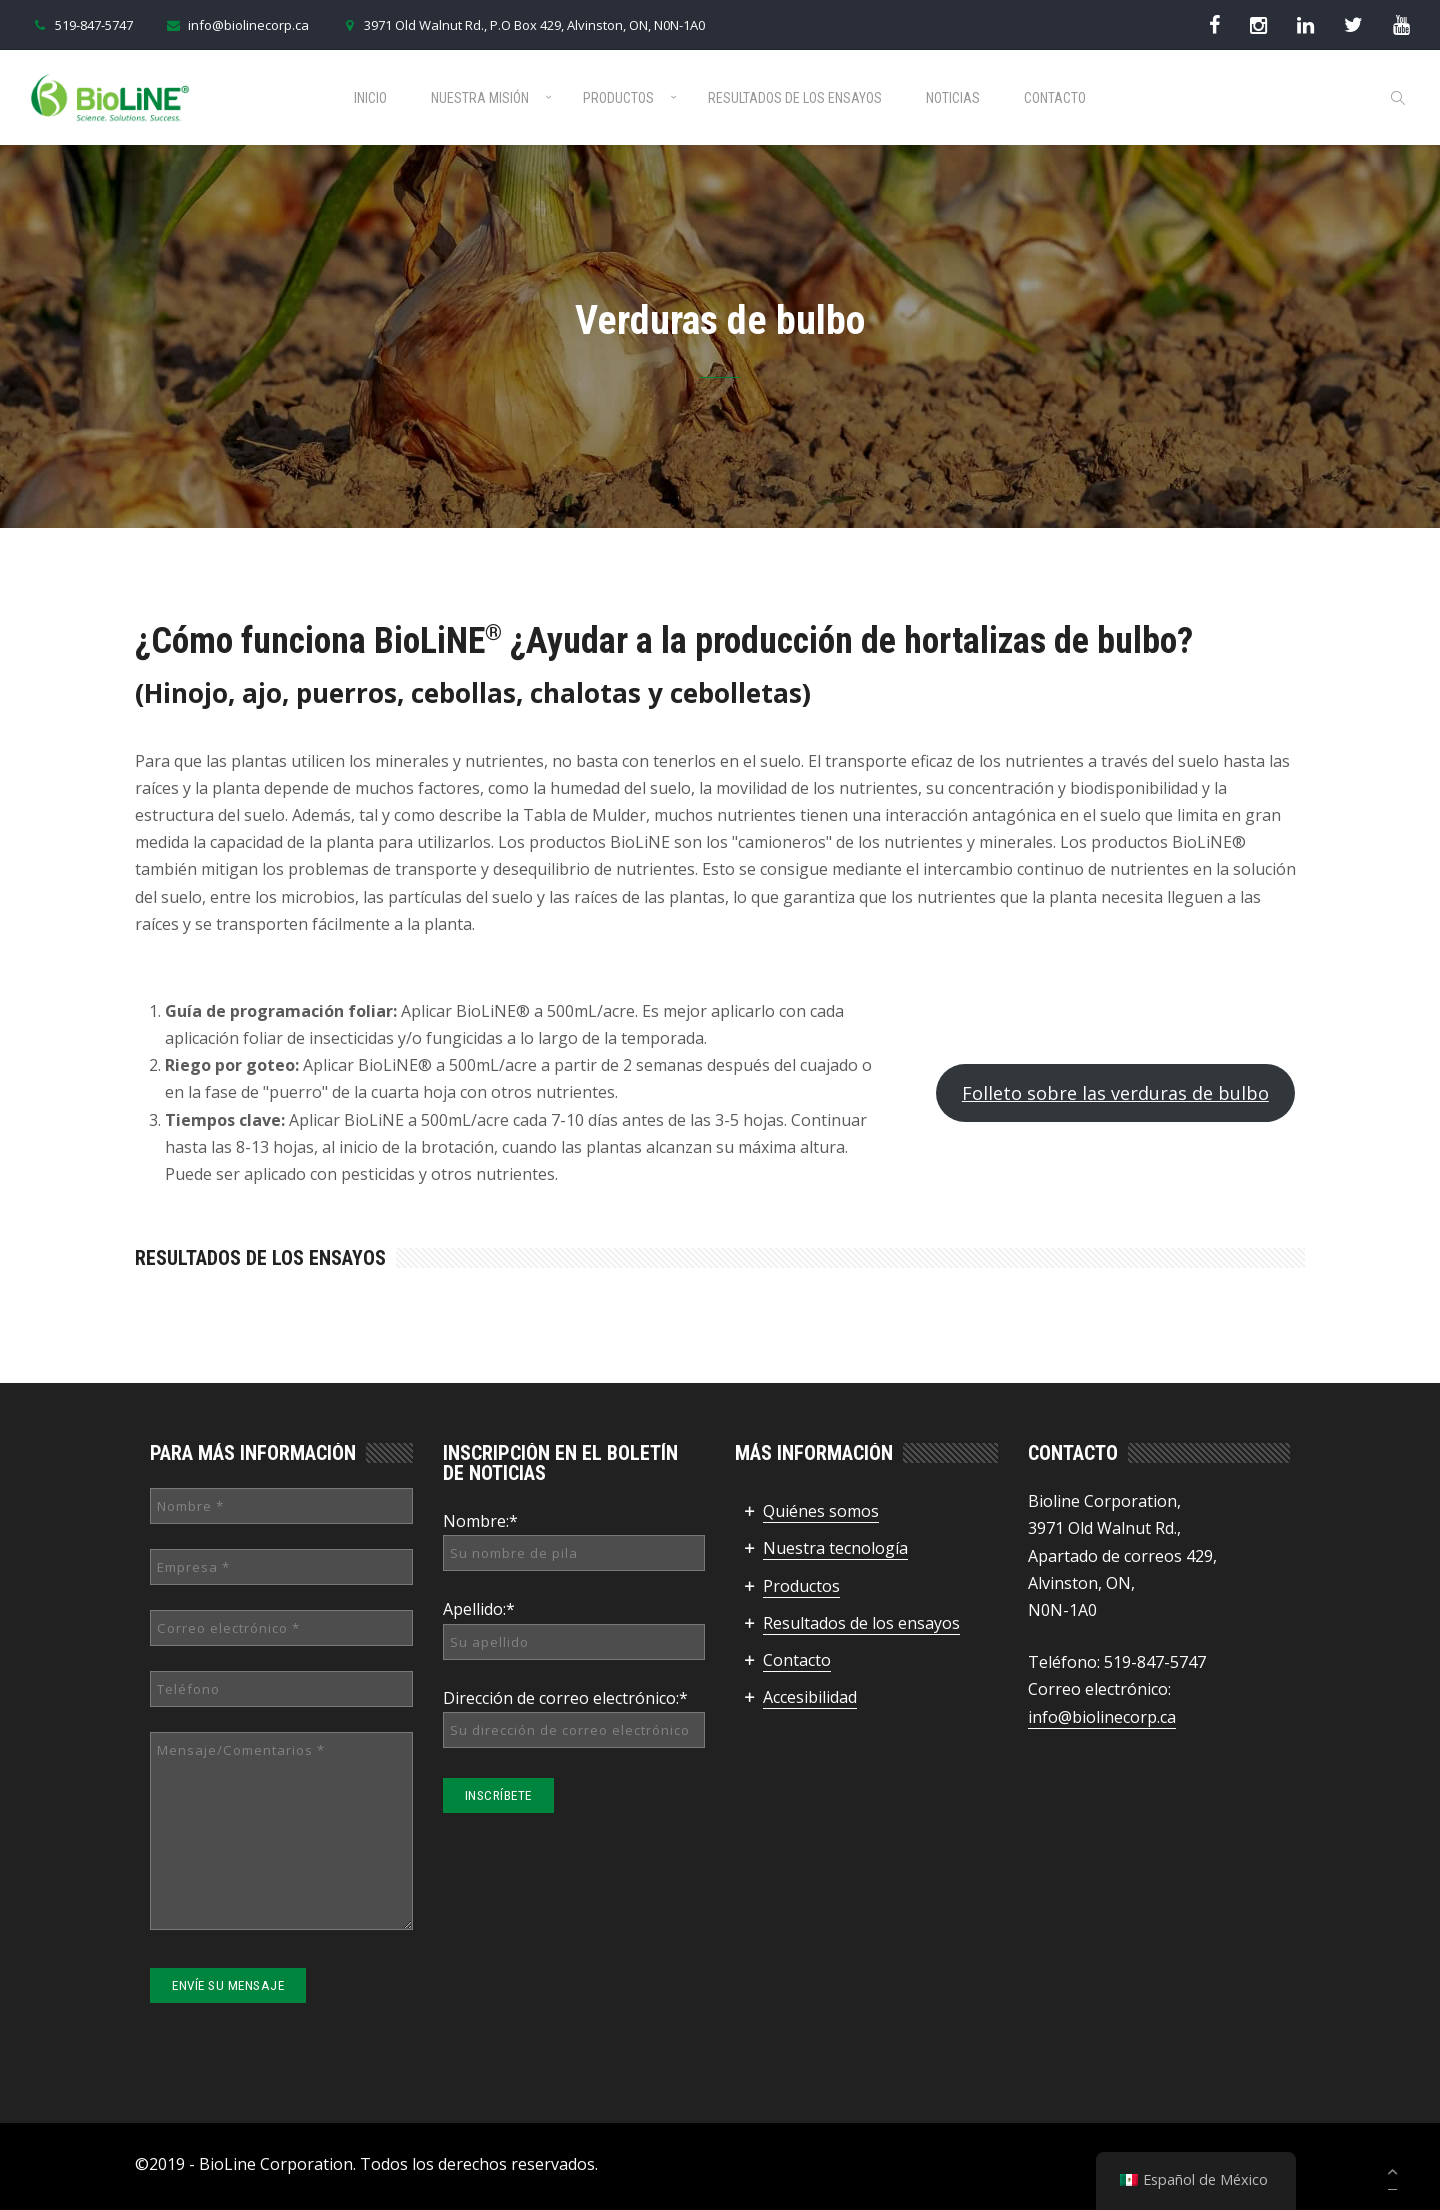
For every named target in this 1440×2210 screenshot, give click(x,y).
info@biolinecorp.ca (236, 25)
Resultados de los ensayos (795, 98)
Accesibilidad (810, 1697)
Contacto (1055, 98)
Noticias (953, 98)
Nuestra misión (480, 98)
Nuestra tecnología (835, 1548)
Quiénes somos (821, 1511)
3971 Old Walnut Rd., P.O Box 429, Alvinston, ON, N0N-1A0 (522, 25)
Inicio (370, 98)
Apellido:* (479, 1609)
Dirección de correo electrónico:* (565, 1698)
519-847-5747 (81, 25)
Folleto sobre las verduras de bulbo (1115, 1093)
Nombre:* (480, 1521)
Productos (618, 98)
